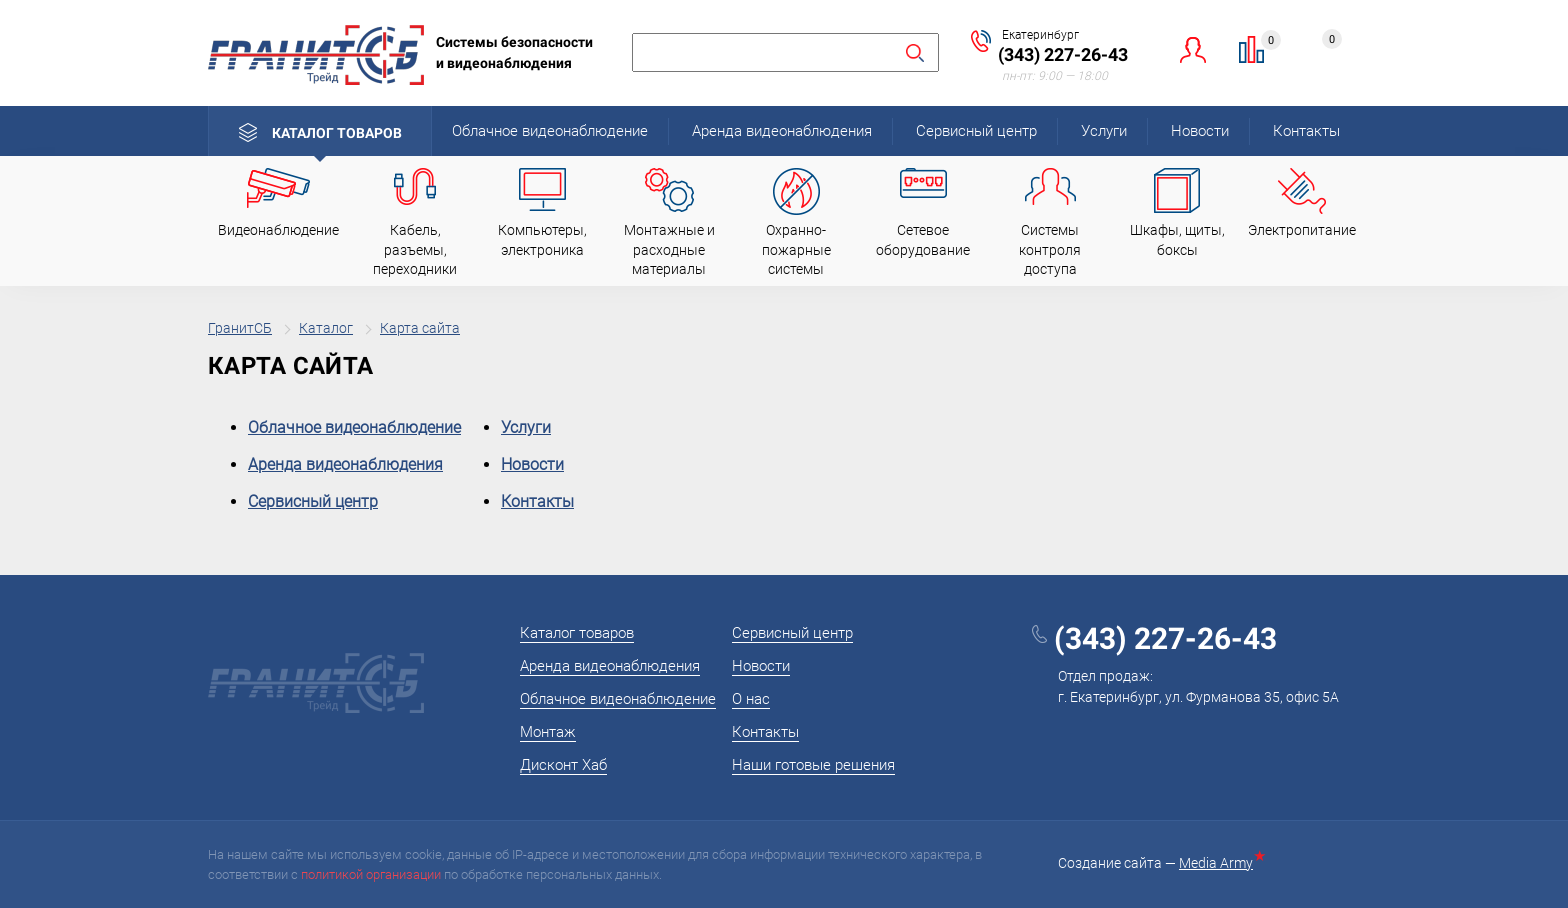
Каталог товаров (337, 133)
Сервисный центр (976, 131)
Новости (1200, 131)
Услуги (1104, 131)
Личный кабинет (1193, 49)
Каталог (326, 328)
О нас (751, 699)
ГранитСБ (240, 328)
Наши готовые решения (813, 765)
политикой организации (371, 874)
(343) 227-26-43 (1063, 54)
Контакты (1306, 131)
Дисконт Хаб (563, 765)
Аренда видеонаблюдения (782, 131)
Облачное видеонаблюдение (550, 131)
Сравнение (1263, 43)
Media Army (1220, 863)
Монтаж (548, 732)
